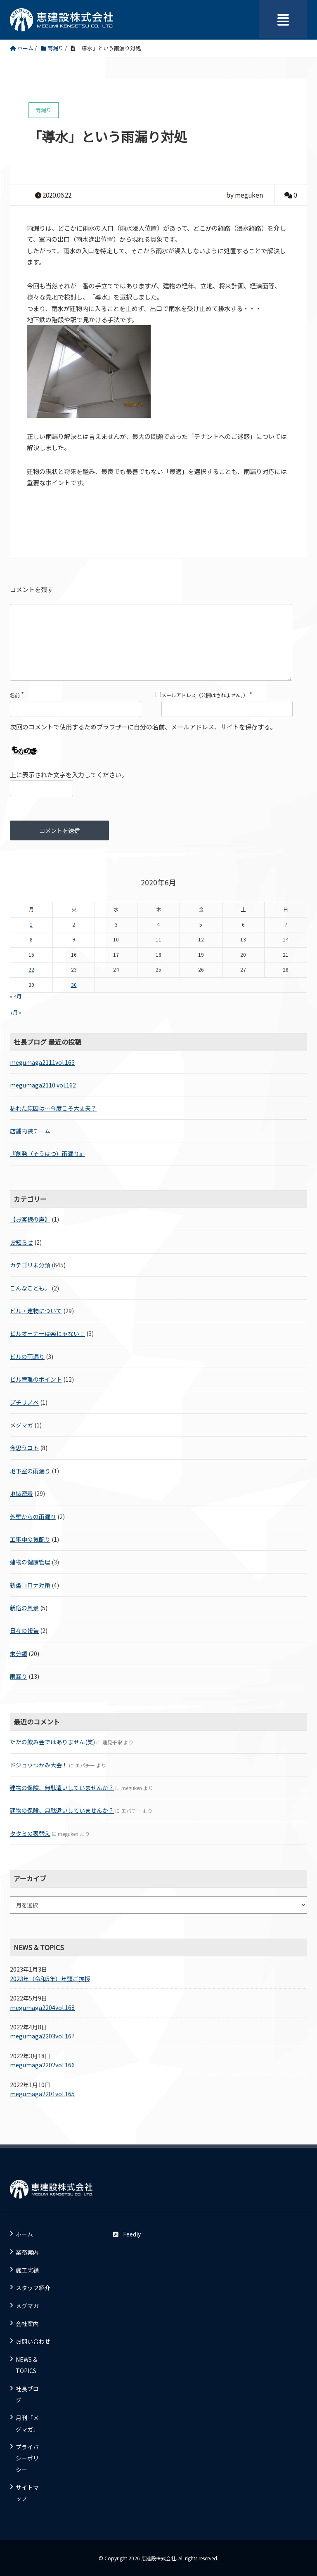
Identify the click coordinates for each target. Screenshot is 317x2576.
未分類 (18, 1653)
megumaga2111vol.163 (42, 1062)
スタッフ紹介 (33, 2287)
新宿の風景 (24, 1608)
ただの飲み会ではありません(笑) (52, 1742)
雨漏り (18, 1676)
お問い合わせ (33, 2341)
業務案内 (27, 2252)
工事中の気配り (30, 1539)
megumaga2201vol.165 (42, 2094)
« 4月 (15, 996)
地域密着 (21, 1493)
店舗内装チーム (30, 1131)
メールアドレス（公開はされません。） (204, 694)
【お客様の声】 (30, 1219)
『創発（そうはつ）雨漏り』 (47, 1153)
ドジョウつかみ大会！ (39, 1765)
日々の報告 (24, 1630)
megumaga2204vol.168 (42, 2007)
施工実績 (27, 2270)
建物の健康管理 (30, 1562)
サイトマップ (27, 2493)
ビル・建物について (36, 1311)
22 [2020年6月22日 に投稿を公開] (31, 969)
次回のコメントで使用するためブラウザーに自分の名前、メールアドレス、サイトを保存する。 (143, 726)
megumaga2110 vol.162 (43, 1085)
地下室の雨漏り (30, 1471)
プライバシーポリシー (27, 2458)
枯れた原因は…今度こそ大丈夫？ (53, 1108)
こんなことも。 (30, 1288)
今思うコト (24, 1448)
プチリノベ (24, 1402)
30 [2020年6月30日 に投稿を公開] (74, 984)
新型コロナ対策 (30, 1585)
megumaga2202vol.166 (42, 2065)
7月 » (15, 1012)
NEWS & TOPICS (26, 2365)
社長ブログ (27, 2394)
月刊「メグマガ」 (27, 2423)
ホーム (24, 2234)
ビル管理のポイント (36, 1379)
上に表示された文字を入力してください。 (69, 774)
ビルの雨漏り (27, 1356)
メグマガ (21, 1425)
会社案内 (27, 2323)
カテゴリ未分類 (30, 1265)
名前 (15, 694)
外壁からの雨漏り (33, 1516)
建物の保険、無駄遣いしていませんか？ (62, 1787)
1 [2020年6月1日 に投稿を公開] (31, 924)
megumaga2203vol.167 (42, 2036)
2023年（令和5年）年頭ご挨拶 (50, 1978)
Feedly (127, 2234)
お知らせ (21, 1242)
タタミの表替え (30, 1833)
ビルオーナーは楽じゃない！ (47, 1333)
